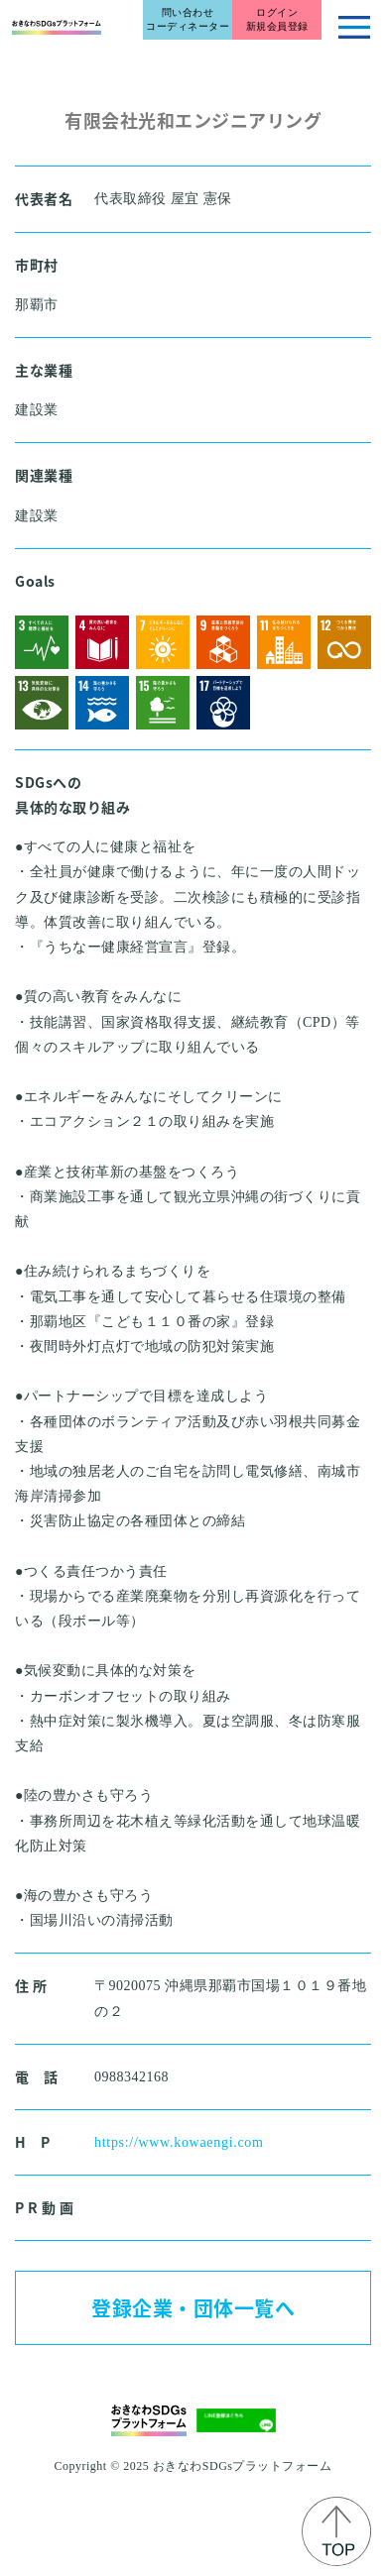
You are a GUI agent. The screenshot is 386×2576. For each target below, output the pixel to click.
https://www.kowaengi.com (179, 2142)
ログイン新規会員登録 (277, 19)
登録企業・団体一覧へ (193, 2308)
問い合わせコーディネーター (187, 19)
